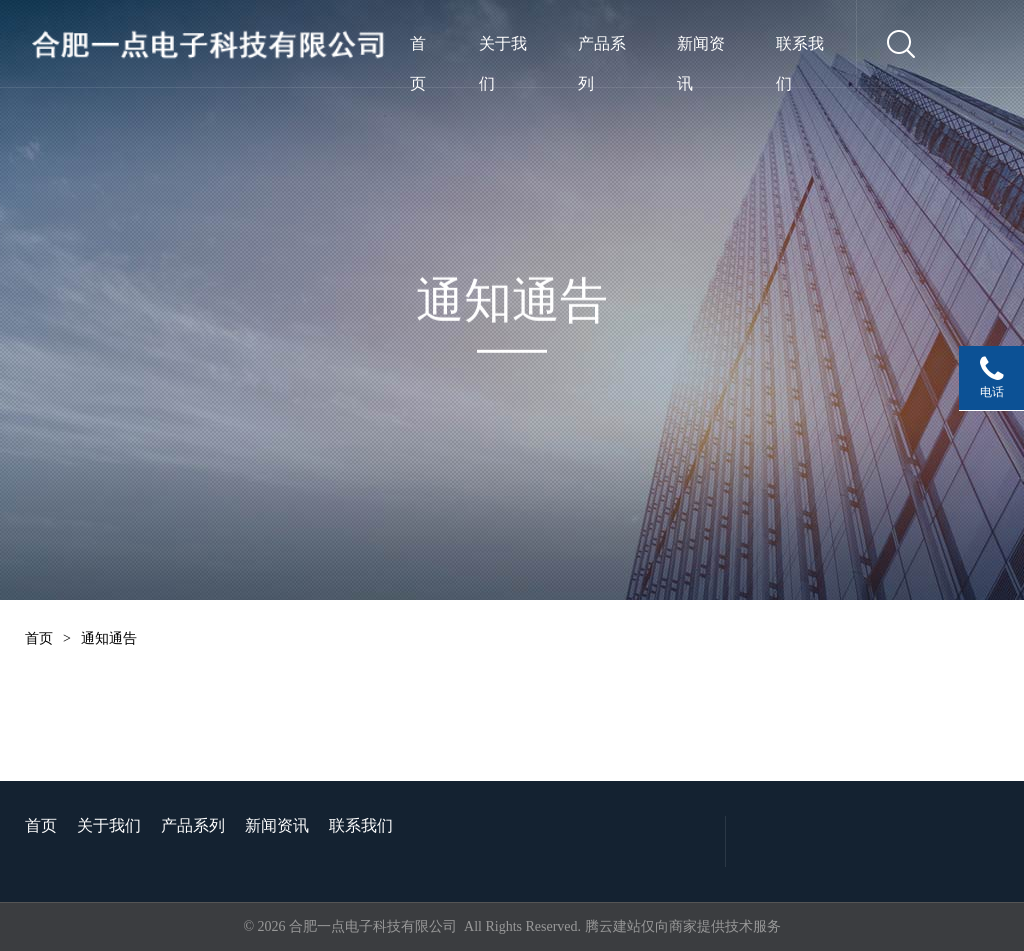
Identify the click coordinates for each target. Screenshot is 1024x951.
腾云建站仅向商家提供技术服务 (683, 926)
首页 (418, 49)
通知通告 (109, 638)
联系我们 (800, 49)
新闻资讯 (701, 49)
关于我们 (503, 49)
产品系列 (602, 49)
